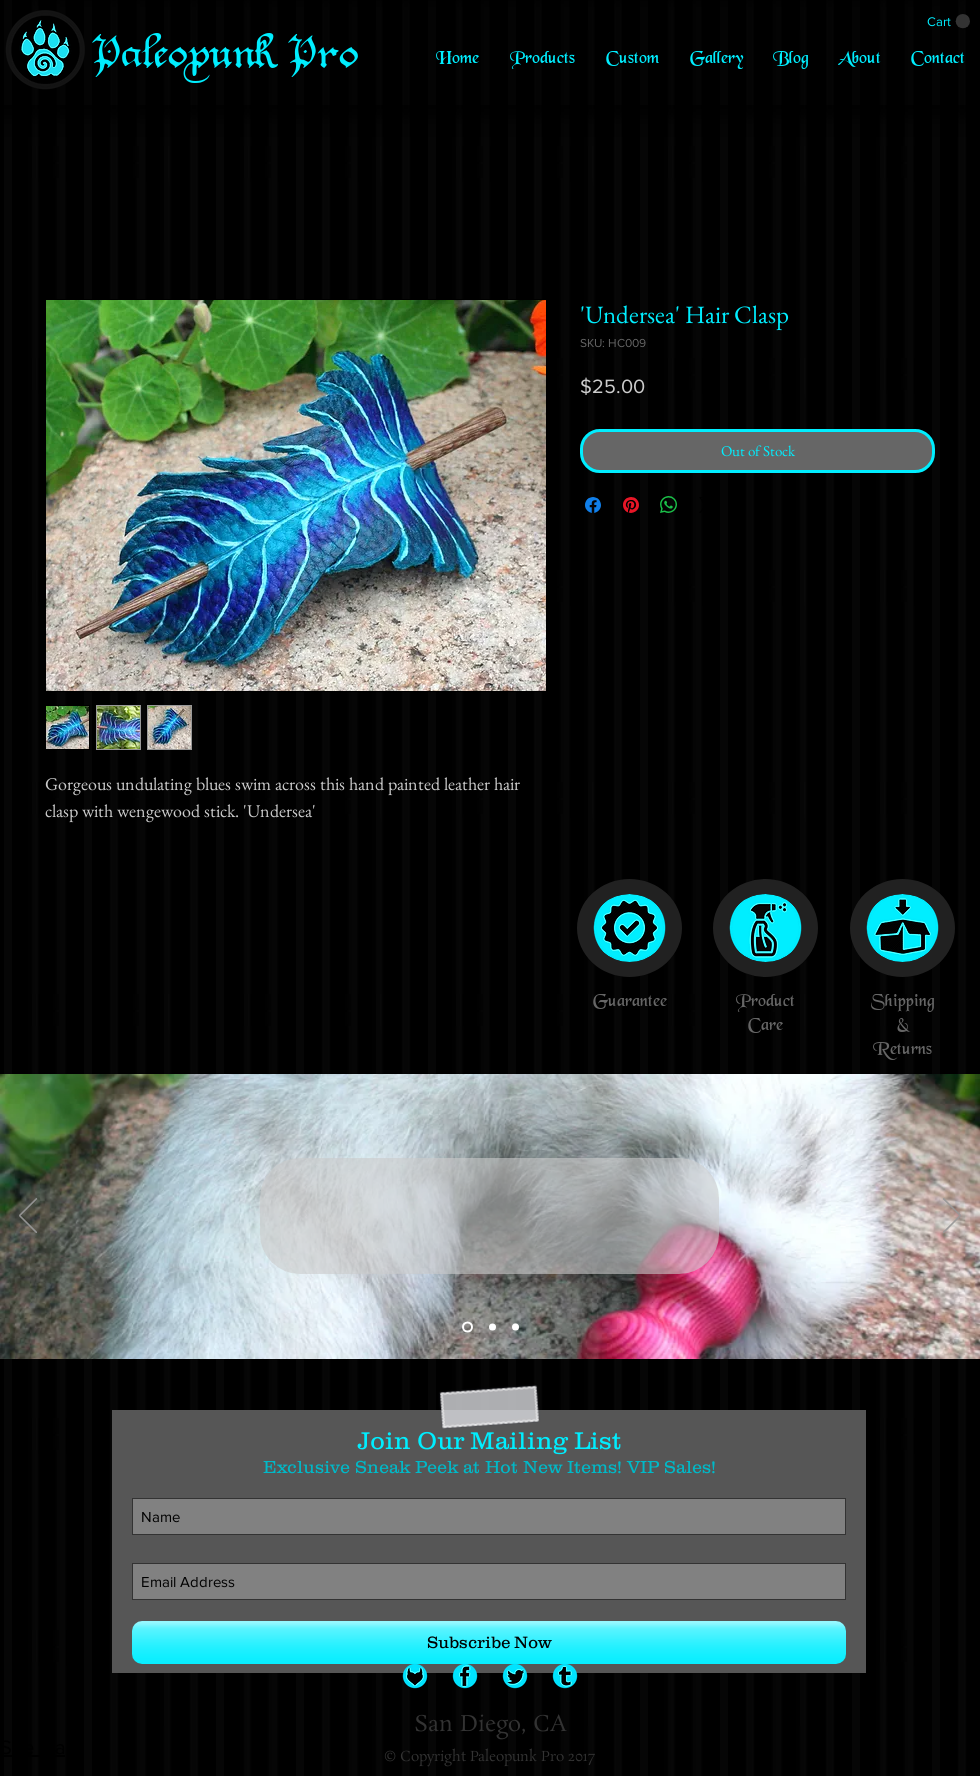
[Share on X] (707, 505)
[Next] (952, 1217)
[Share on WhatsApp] (669, 505)
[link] (948, 21)
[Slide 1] (467, 1327)
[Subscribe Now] (489, 1642)
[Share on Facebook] (593, 505)
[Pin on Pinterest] (631, 505)
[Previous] (28, 1217)
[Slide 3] (515, 1327)
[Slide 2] (492, 1327)
